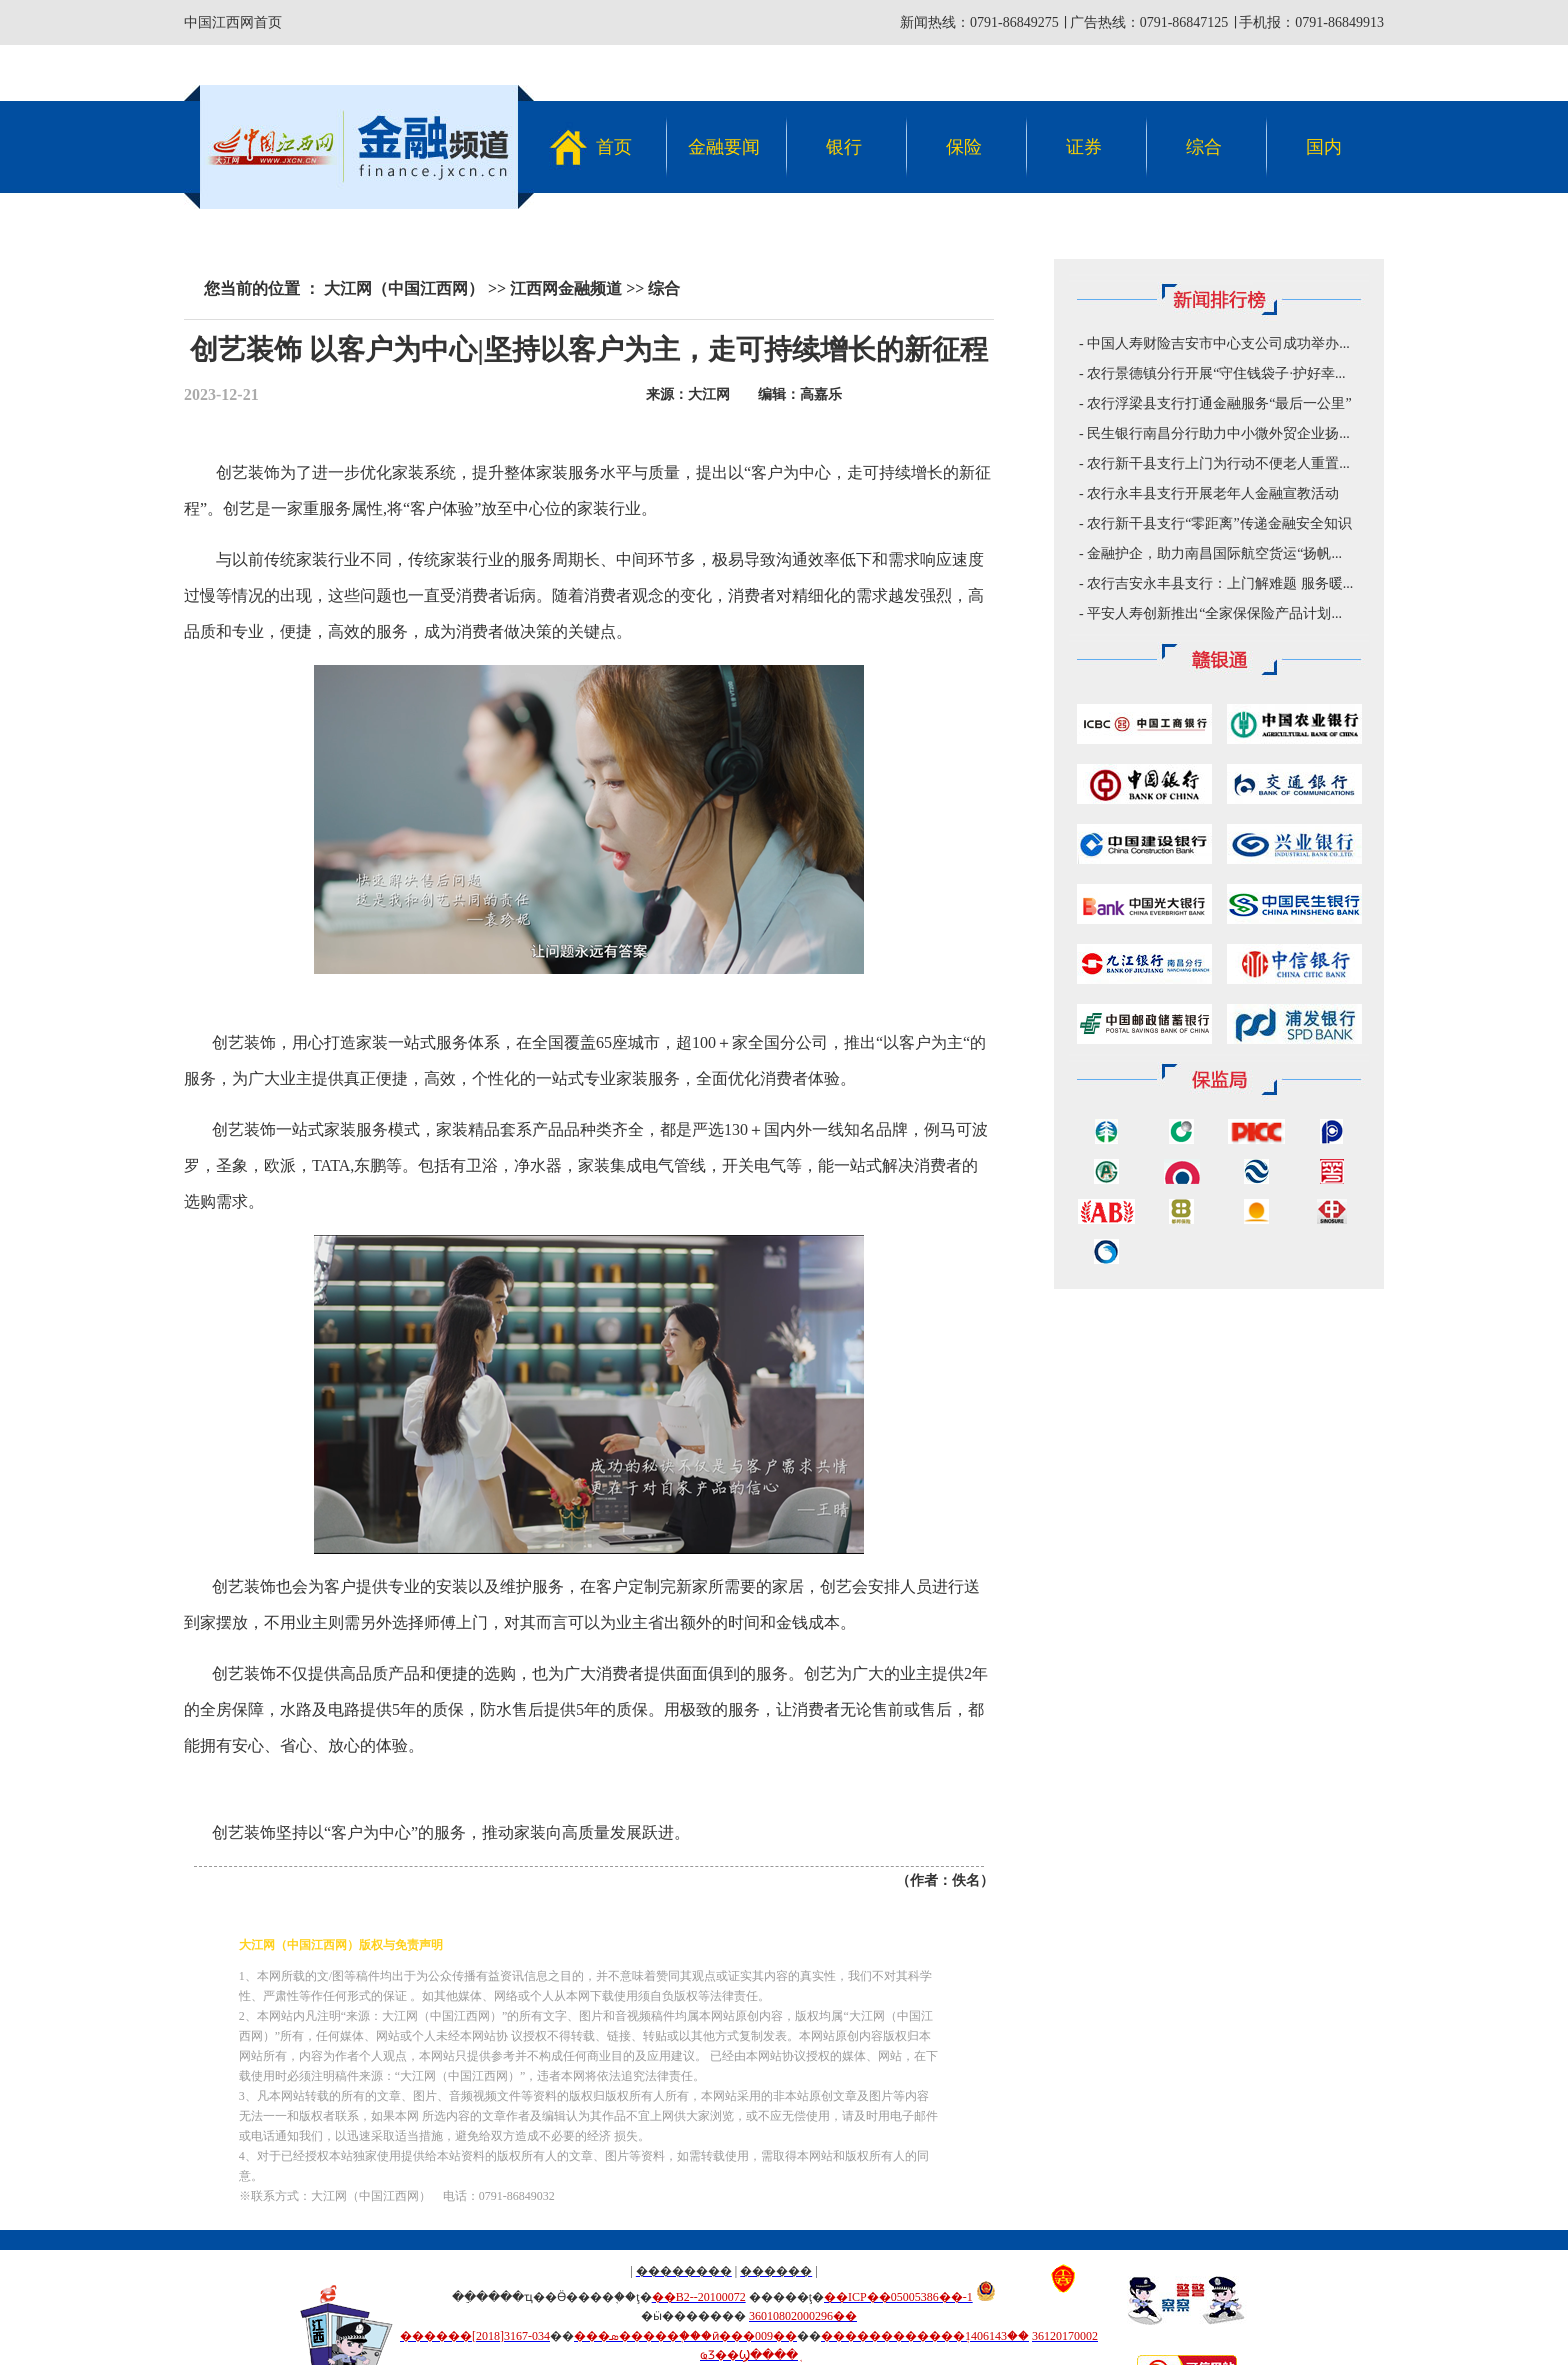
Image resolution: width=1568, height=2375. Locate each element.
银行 (844, 147)
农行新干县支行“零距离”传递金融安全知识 (1219, 523)
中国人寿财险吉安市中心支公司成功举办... (1218, 343)
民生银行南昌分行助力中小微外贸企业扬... (1218, 433)
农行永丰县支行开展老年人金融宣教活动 (1213, 493)
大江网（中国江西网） (404, 288)
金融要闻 (724, 147)
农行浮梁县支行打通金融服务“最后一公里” (1219, 403)
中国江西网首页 (233, 22)
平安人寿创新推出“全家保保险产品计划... (1214, 613)
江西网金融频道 (566, 288)
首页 (614, 147)
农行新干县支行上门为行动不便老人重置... (1218, 463)
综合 (1204, 147)
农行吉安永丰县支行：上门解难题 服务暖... (1220, 583)
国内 (1324, 147)
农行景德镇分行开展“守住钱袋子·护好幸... (1216, 373)
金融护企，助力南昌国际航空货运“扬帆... (1214, 553)
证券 (1084, 147)
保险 (964, 147)
